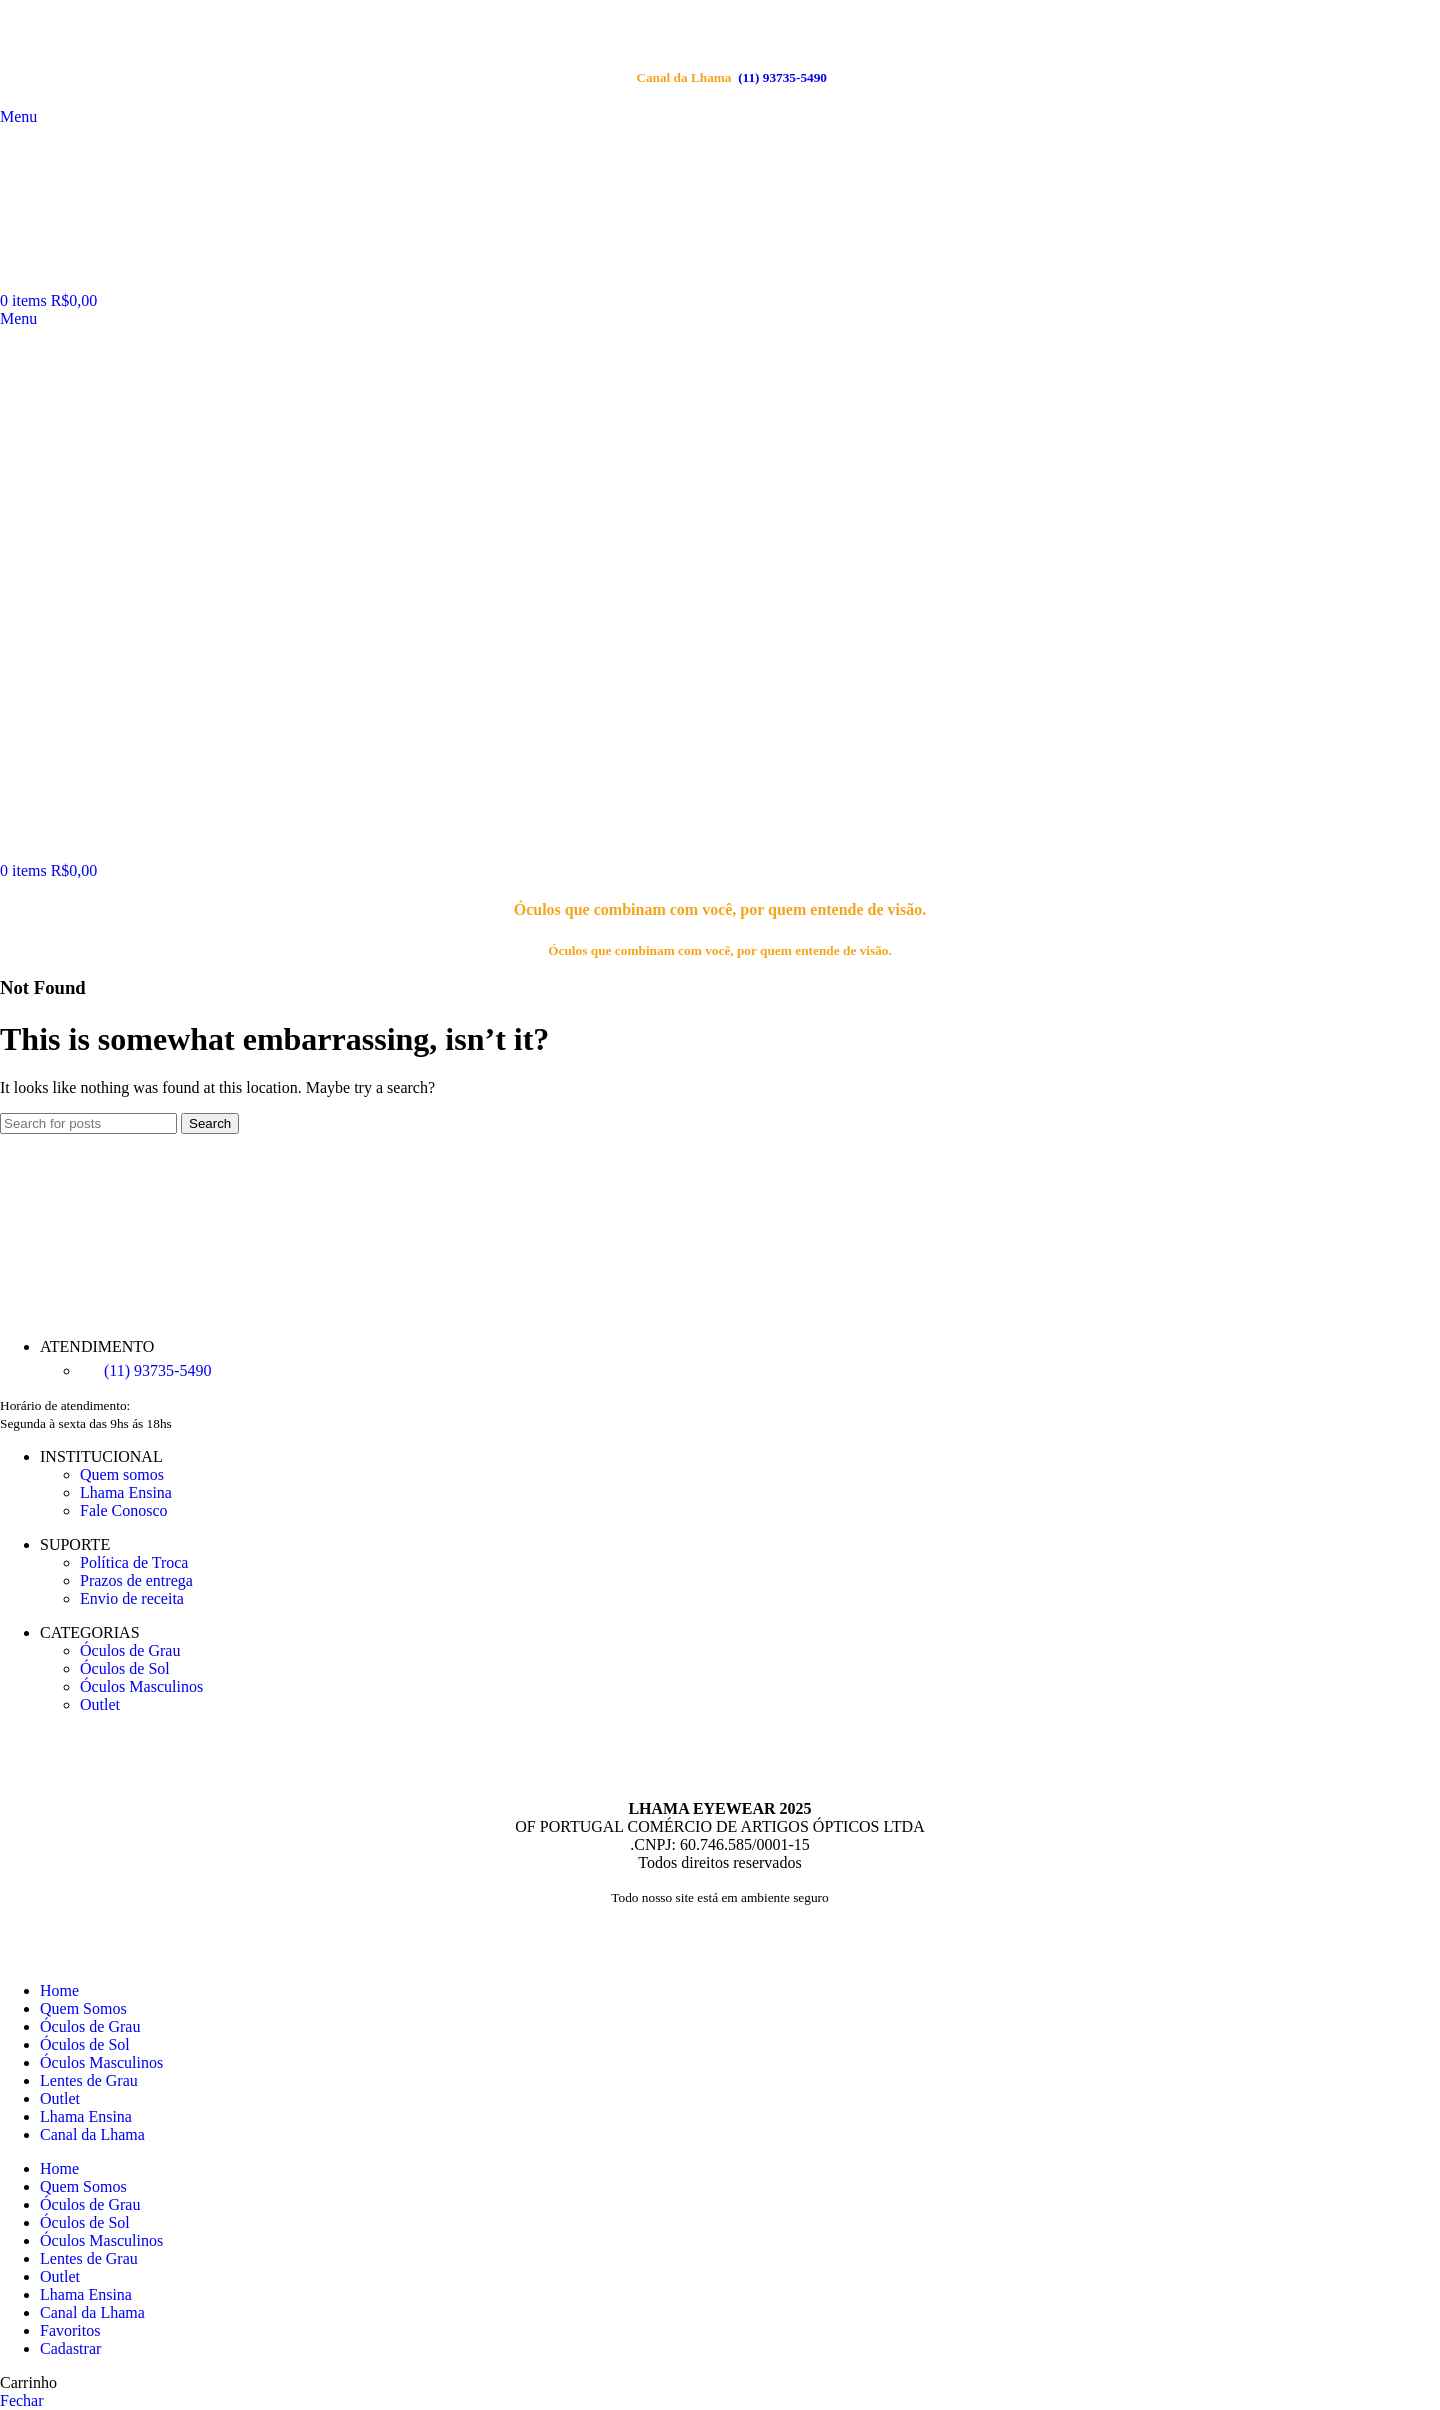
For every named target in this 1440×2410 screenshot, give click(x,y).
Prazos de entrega (136, 1580)
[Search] (88, 1123)
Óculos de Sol (125, 1668)
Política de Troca (134, 1562)
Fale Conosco (124, 1510)
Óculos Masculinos (141, 1686)
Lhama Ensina (126, 1492)
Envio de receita (132, 1598)
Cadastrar (70, 2348)
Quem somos (122, 1474)
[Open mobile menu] (18, 318)
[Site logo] (152, 282)
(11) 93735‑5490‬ (731, 77)
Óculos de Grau (130, 1650)
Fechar (22, 2400)
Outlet (100, 1704)
